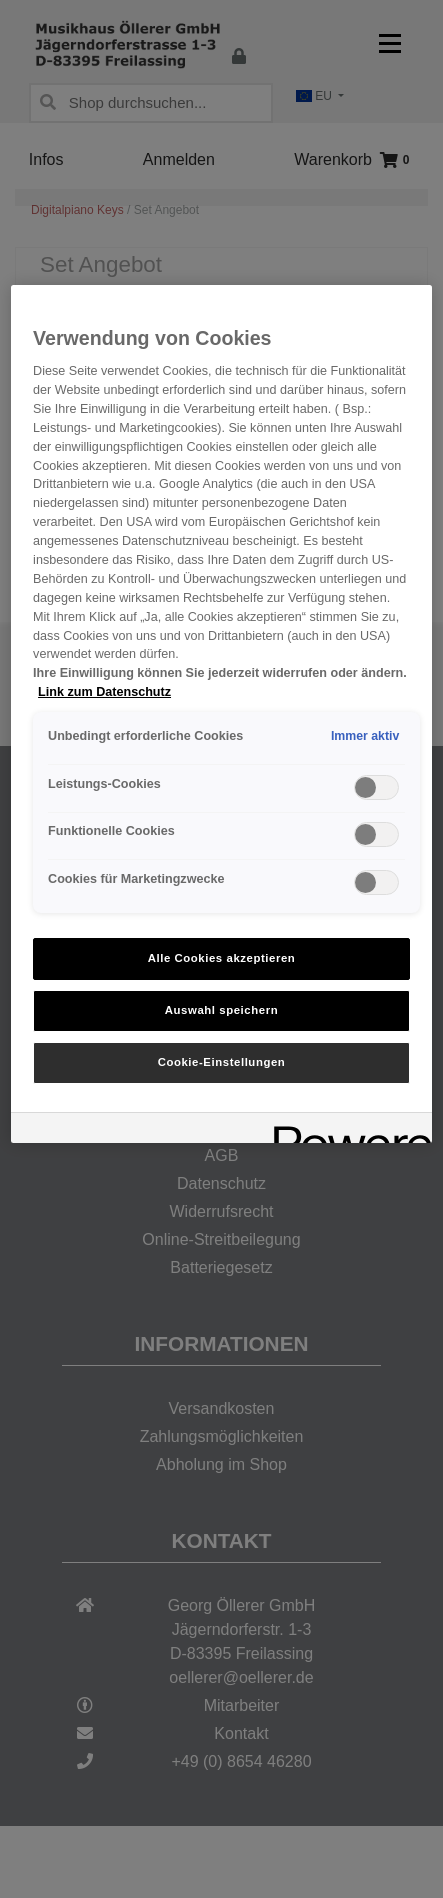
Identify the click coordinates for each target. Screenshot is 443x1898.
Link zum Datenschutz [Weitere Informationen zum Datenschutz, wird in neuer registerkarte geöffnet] (104, 692)
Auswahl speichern (221, 1010)
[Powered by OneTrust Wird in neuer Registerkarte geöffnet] (346, 1130)
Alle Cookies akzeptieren (222, 958)
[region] (221, 714)
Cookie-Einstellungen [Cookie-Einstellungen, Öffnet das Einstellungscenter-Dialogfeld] (222, 1062)
